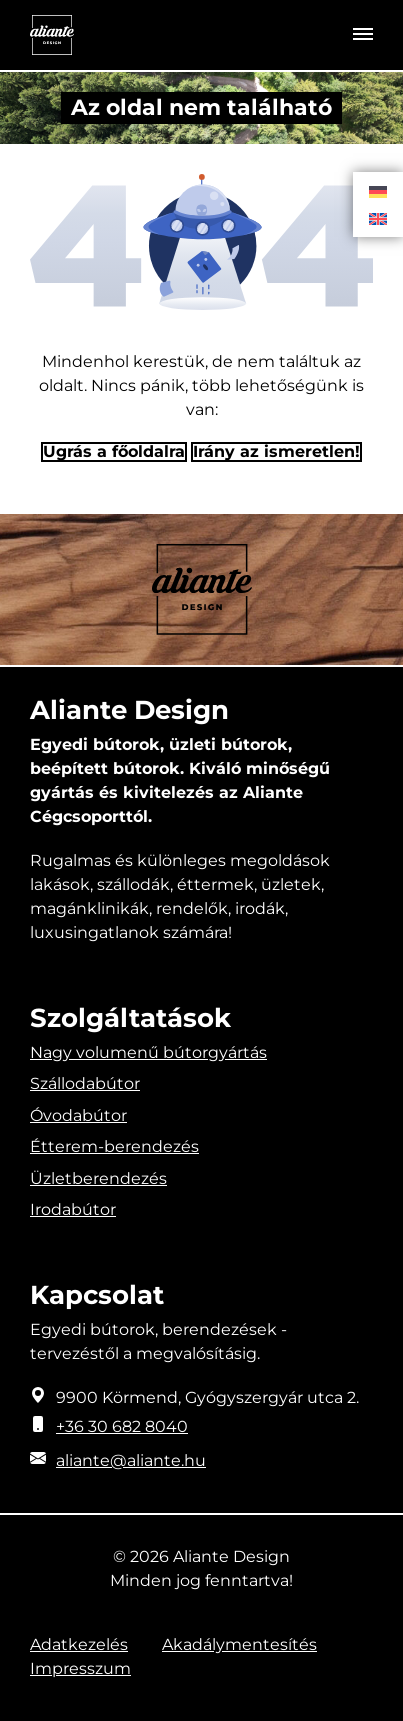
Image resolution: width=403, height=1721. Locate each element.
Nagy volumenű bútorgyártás (148, 1052)
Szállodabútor (85, 1083)
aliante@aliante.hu (131, 1460)
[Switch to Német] (378, 191)
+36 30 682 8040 (122, 1426)
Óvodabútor (78, 1115)
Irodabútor (73, 1209)
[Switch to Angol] (378, 218)
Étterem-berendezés (114, 1146)
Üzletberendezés (98, 1178)
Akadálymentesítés (239, 1644)
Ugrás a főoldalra (114, 451)
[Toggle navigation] (363, 35)
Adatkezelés (79, 1644)
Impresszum (80, 1668)
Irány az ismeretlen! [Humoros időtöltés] (276, 451)
